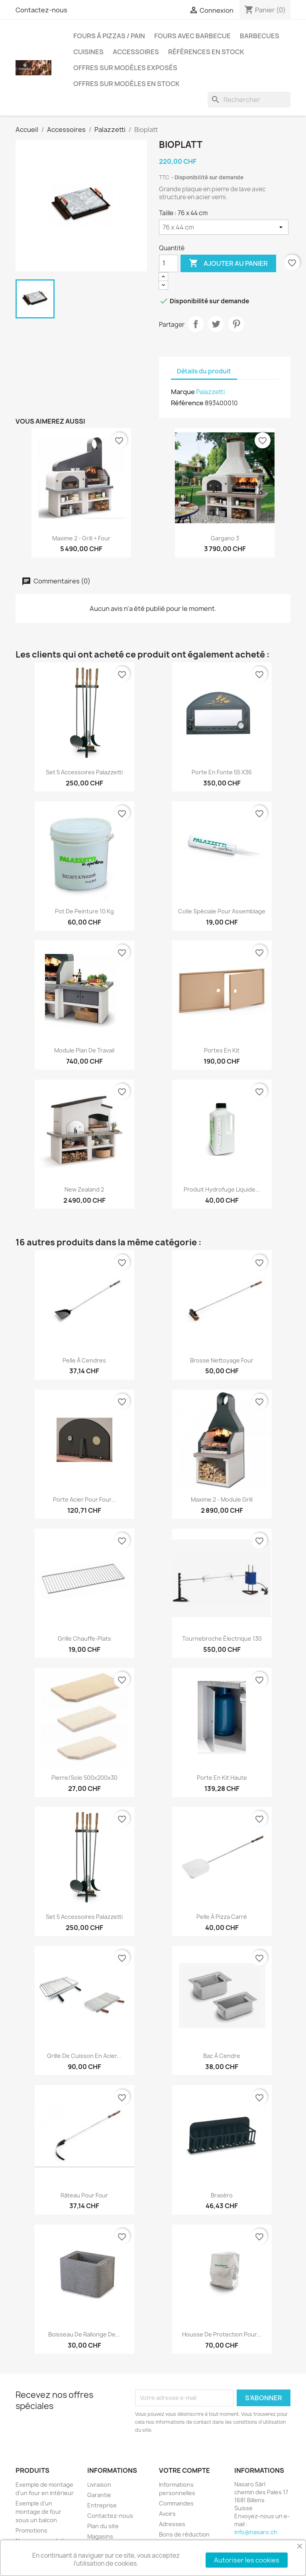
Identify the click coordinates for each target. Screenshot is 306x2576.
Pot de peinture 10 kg (84, 911)
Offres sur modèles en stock (126, 83)
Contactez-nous (41, 10)
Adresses (172, 2524)
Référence (187, 403)
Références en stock (206, 51)
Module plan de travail (84, 1050)
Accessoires (136, 51)
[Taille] (223, 227)
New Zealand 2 (84, 1189)
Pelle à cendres (84, 1360)
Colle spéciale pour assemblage (221, 911)
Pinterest (236, 324)
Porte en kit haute (222, 1777)
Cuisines (88, 51)
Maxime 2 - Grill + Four (81, 538)
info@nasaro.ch (255, 2532)
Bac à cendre (221, 2056)
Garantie (99, 2495)
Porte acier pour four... (84, 1499)
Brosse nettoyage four (221, 1360)
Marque (183, 392)
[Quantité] (168, 263)
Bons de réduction (184, 2534)
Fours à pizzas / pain (109, 35)
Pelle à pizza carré (221, 1916)
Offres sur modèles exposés (125, 67)
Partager (196, 324)
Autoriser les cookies (246, 2560)
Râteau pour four (84, 2195)
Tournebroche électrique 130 (222, 1638)
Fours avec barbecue (192, 35)
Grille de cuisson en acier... (84, 2056)
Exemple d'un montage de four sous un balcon (38, 2511)
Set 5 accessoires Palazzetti (84, 772)
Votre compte (184, 2470)
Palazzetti (210, 392)
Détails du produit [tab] (204, 371)
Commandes (176, 2503)
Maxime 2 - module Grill (222, 1499)
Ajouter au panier (228, 263)
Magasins (100, 2536)
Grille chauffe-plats (84, 1638)
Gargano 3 (225, 538)
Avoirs (167, 2513)
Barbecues (259, 35)
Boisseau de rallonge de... (84, 2334)
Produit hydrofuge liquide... (222, 1189)
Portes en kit (221, 1050)
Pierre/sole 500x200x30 (84, 1777)
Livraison (99, 2484)
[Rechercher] (249, 100)
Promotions (31, 2530)
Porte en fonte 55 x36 (222, 772)
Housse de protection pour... (221, 2334)
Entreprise (102, 2505)
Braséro (222, 2195)
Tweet (216, 324)
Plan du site (103, 2526)
